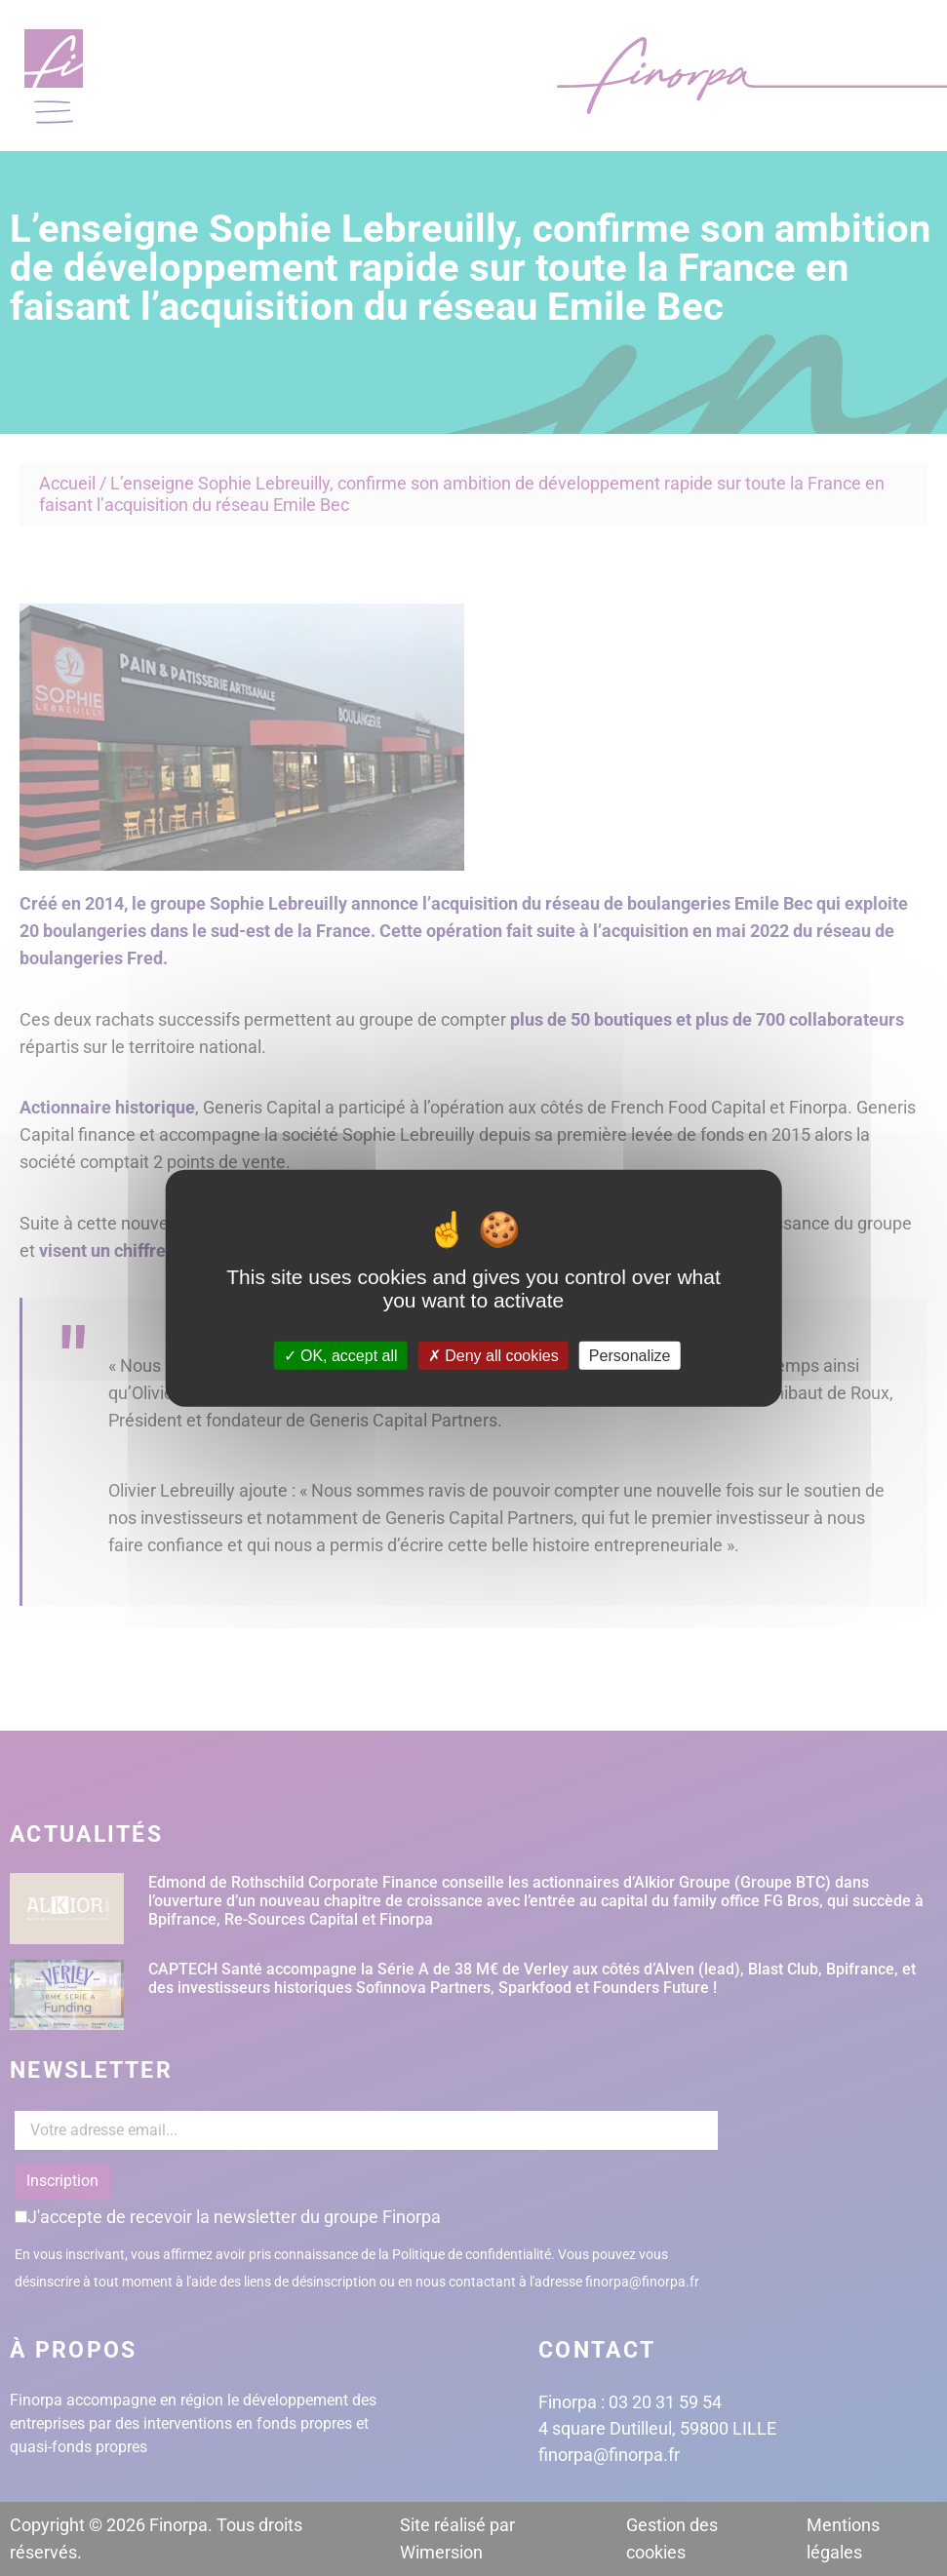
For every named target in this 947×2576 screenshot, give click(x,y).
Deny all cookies (493, 1355)
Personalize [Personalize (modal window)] (630, 1355)
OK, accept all (341, 1355)
